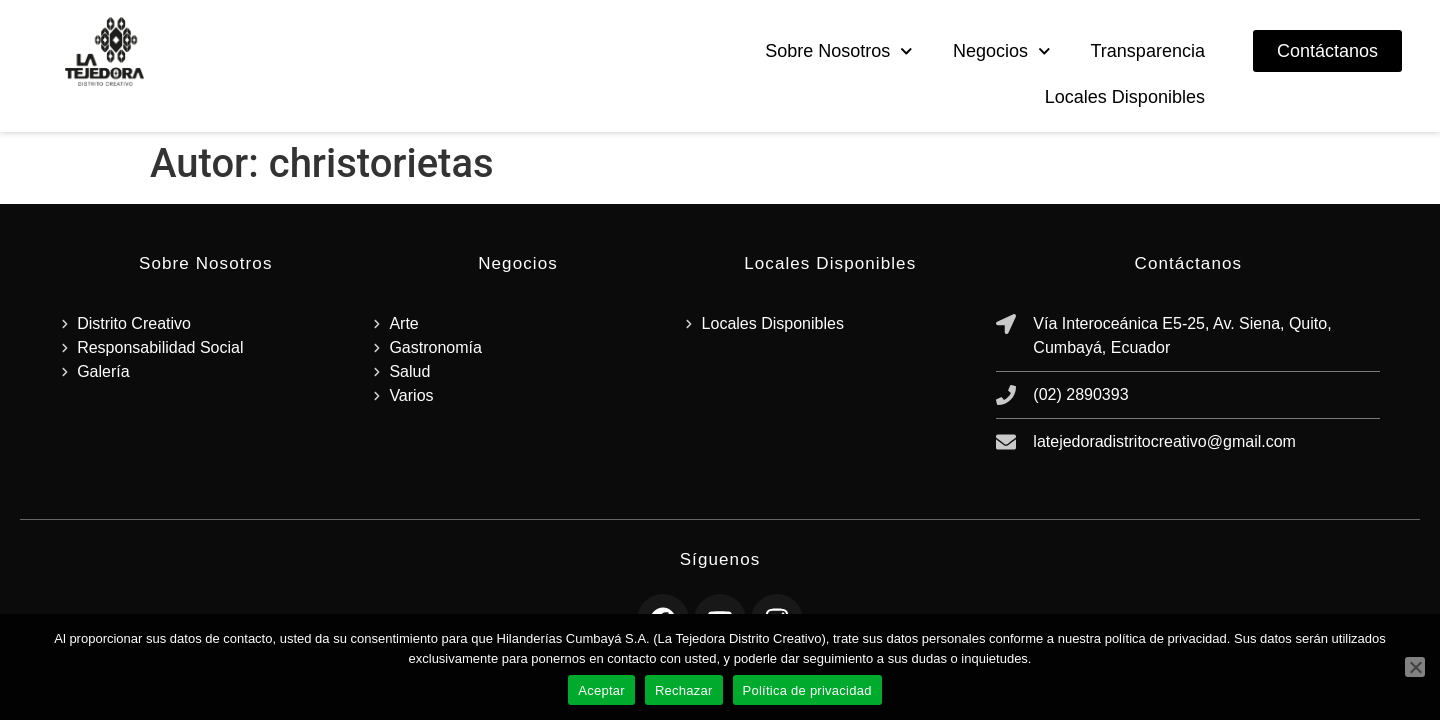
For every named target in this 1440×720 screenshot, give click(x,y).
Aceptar (601, 690)
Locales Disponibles (1125, 97)
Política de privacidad (807, 690)
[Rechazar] (1415, 667)
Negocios (1002, 51)
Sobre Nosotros (839, 51)
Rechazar (684, 690)
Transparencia (1148, 51)
